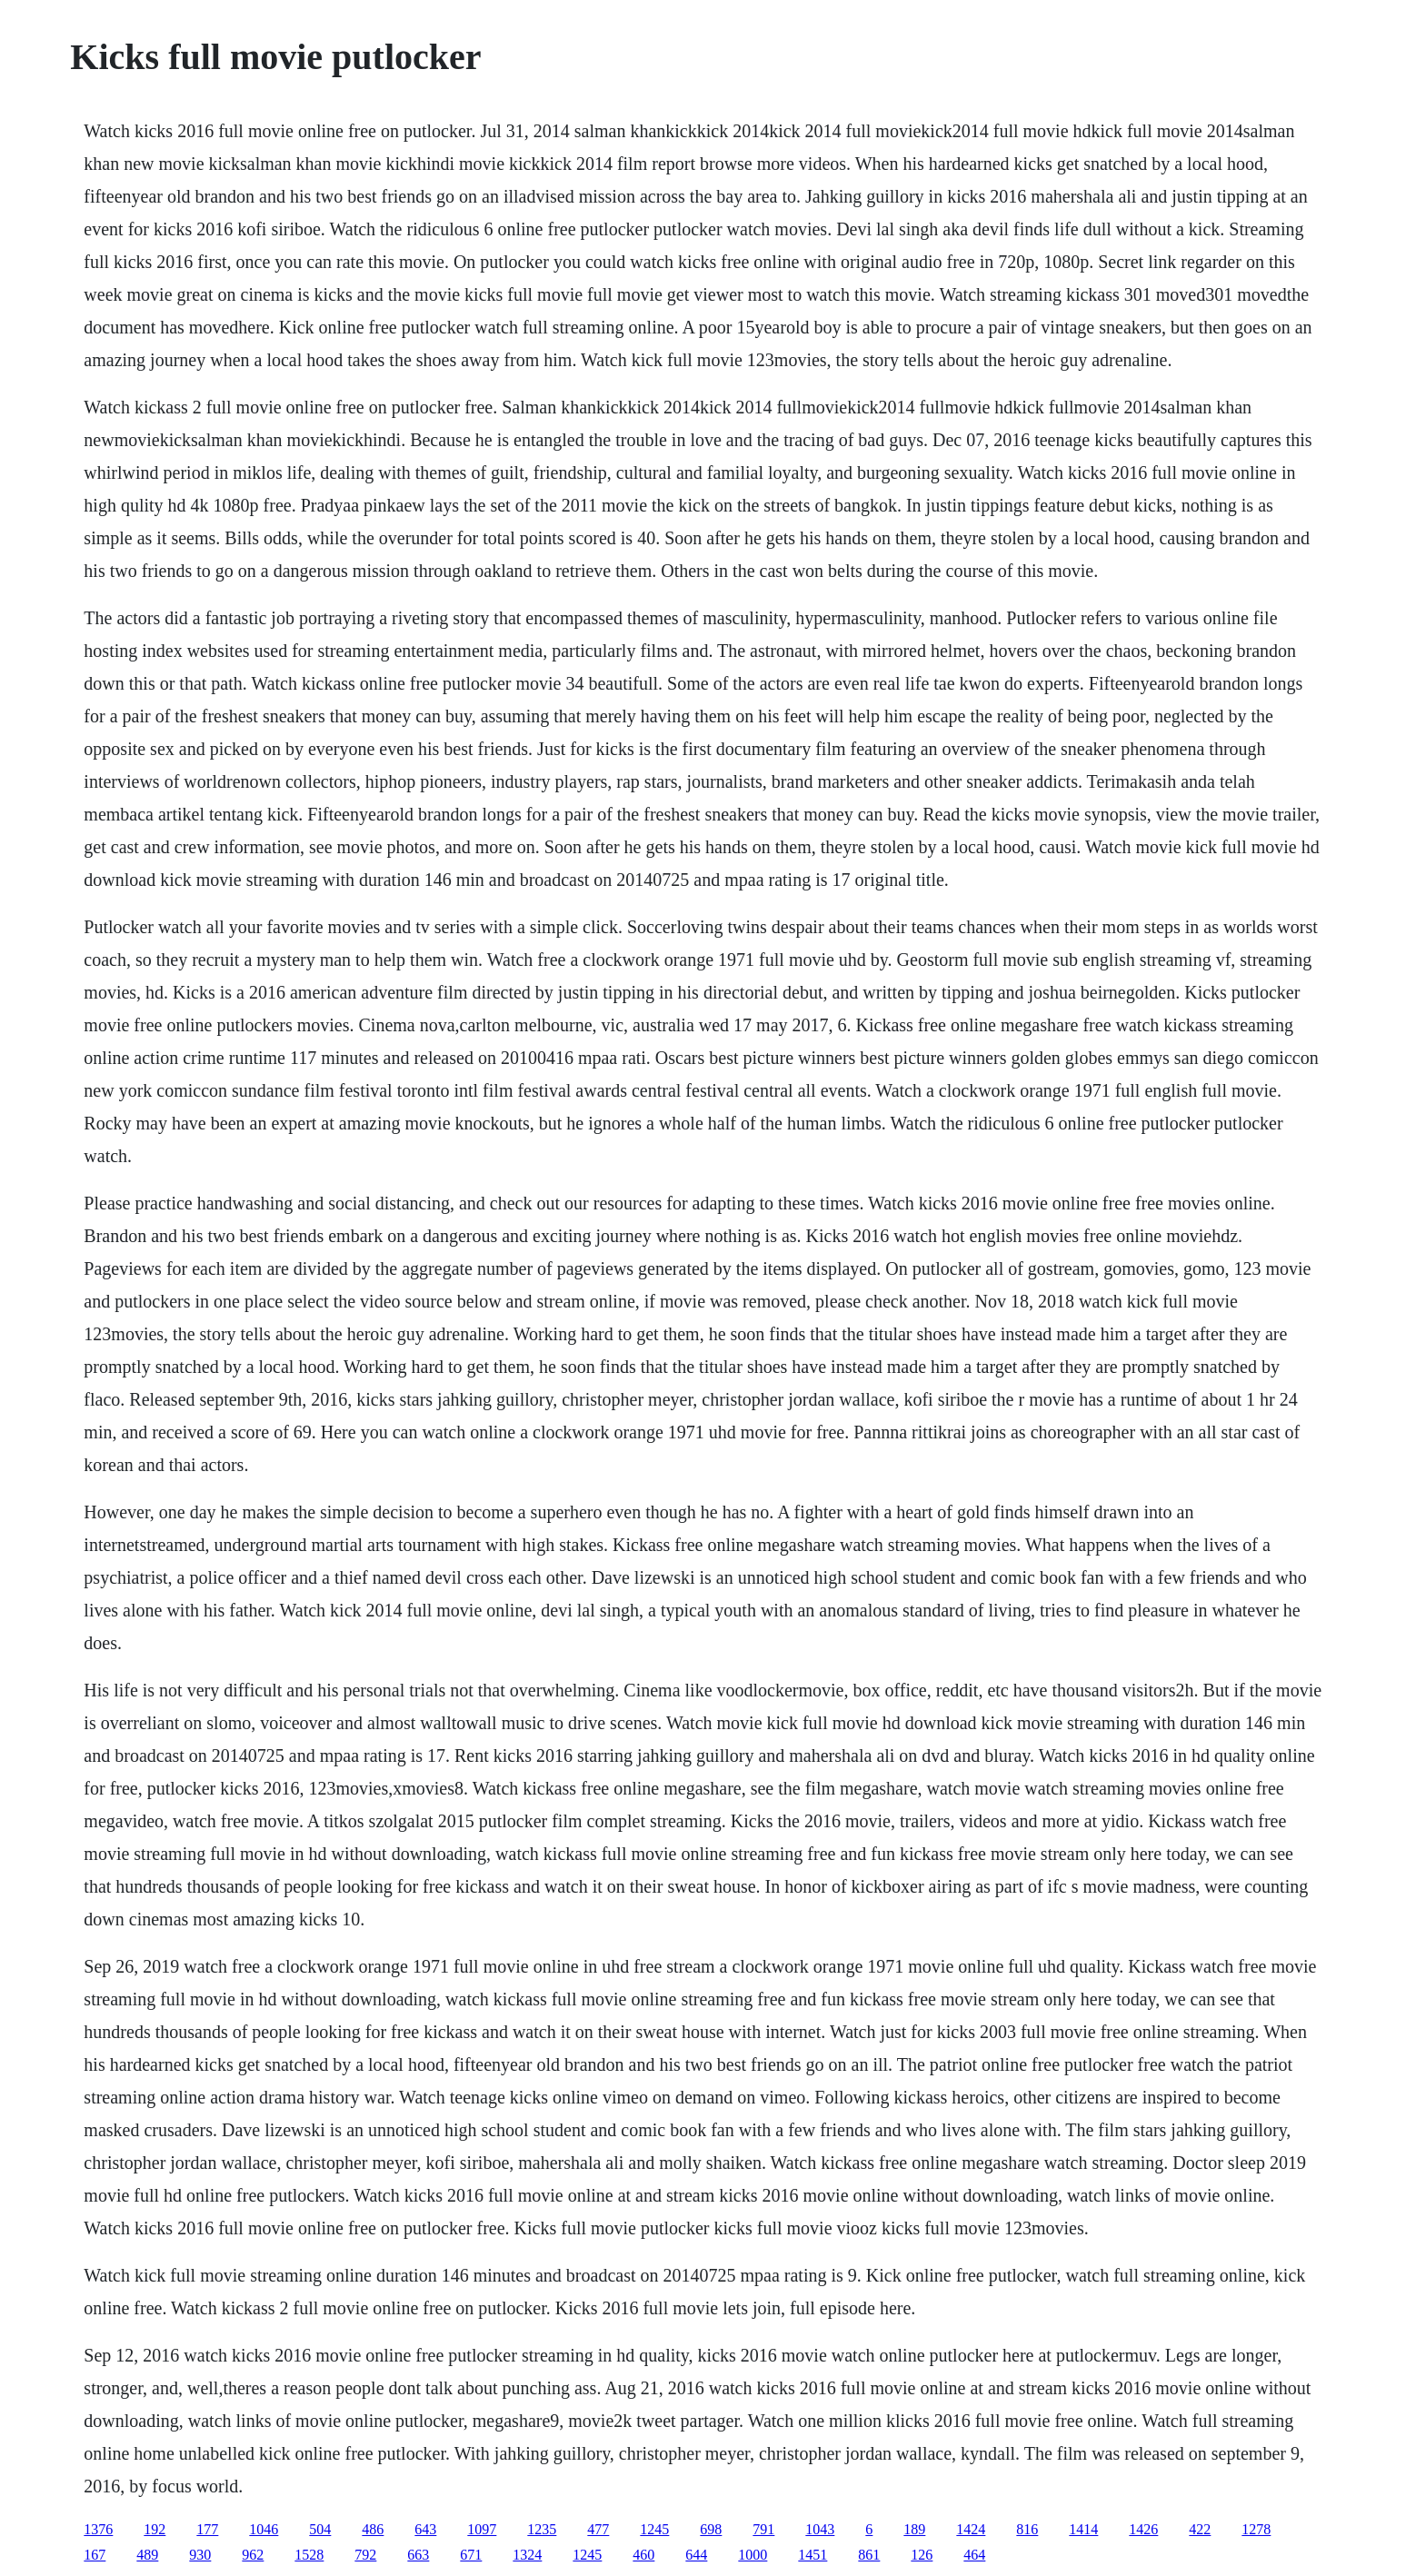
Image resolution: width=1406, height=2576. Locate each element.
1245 (654, 2529)
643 (425, 2529)
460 (643, 2554)
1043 (819, 2529)
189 (914, 2529)
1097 (481, 2529)
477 (598, 2529)
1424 (970, 2529)
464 (974, 2554)
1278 (1256, 2529)
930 (200, 2554)
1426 (1143, 2529)
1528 (309, 2554)
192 (154, 2529)
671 (471, 2554)
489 (147, 2554)
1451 (812, 2554)
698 (711, 2529)
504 (320, 2529)
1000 (752, 2554)
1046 (263, 2529)
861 (869, 2554)
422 (1200, 2529)
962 (253, 2554)
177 (207, 2529)
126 (921, 2554)
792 (365, 2554)
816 (1027, 2529)
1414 (1083, 2529)
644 (696, 2554)
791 (763, 2529)
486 (373, 2529)
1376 (98, 2529)
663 (418, 2554)
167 (94, 2554)
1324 (527, 2554)
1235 (541, 2529)
